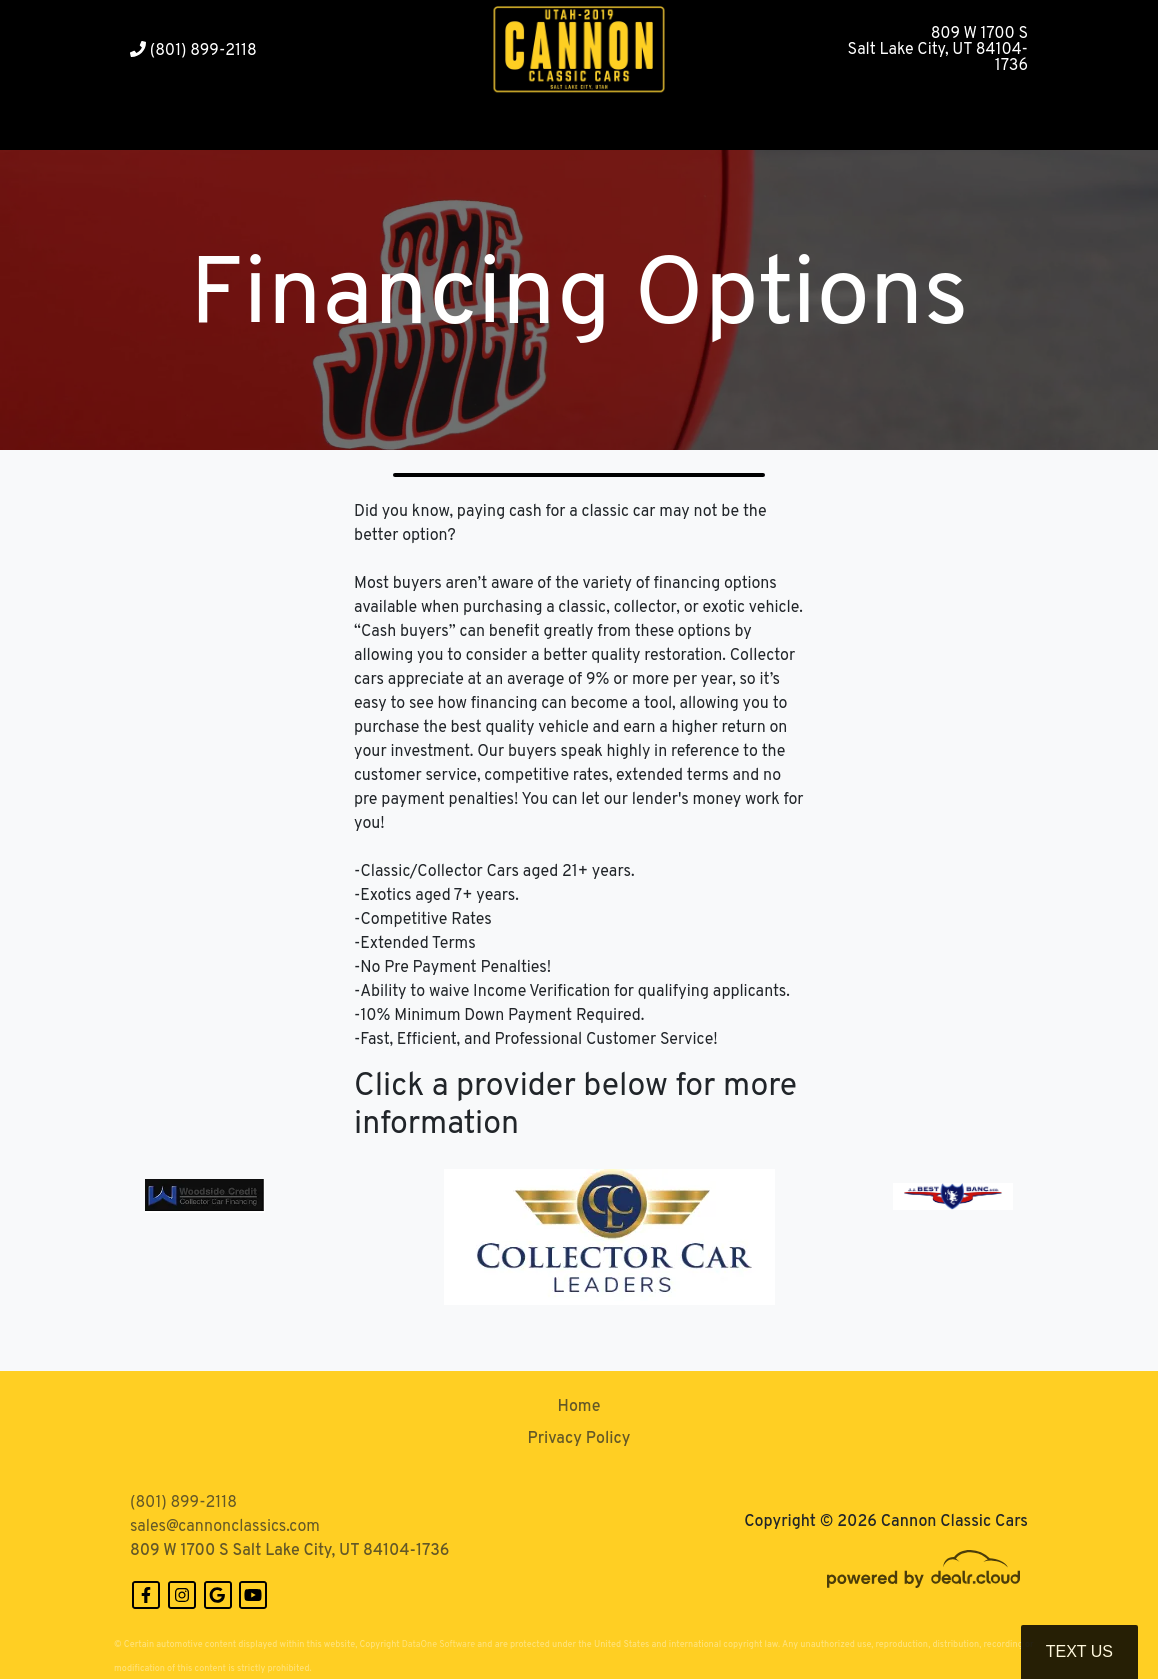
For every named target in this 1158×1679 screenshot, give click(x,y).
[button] (276, 125)
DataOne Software (438, 1644)
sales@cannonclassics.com (225, 1527)
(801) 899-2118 (193, 51)
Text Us (1079, 1651)
